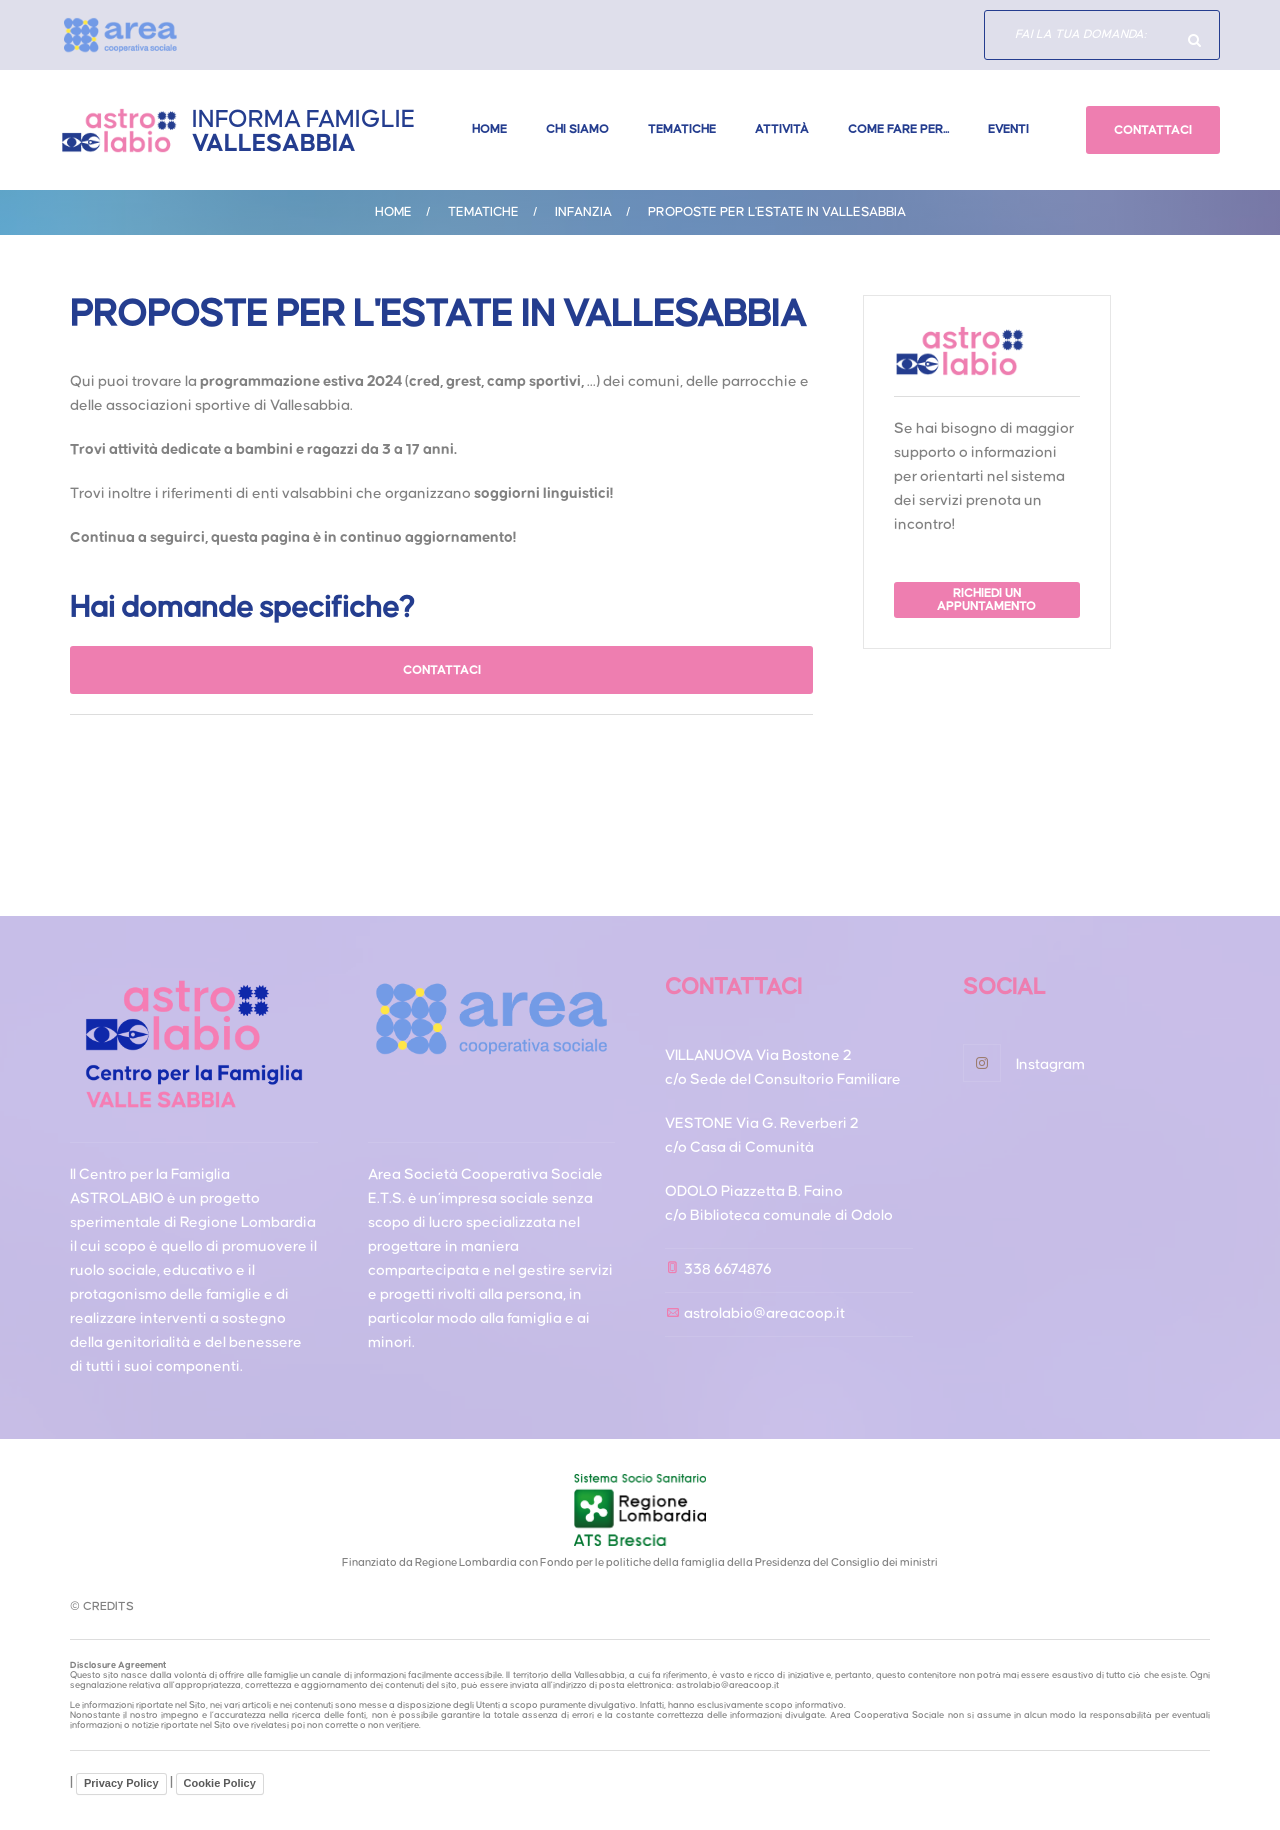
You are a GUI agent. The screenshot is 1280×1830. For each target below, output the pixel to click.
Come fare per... (898, 129)
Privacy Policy (121, 1783)
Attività (782, 129)
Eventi (1008, 129)
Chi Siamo (577, 129)
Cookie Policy (220, 1783)
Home (489, 129)
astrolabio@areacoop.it (764, 1313)
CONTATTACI (1153, 130)
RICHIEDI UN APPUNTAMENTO (987, 600)
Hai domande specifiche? (1195, 40)
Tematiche (682, 129)
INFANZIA (583, 212)
